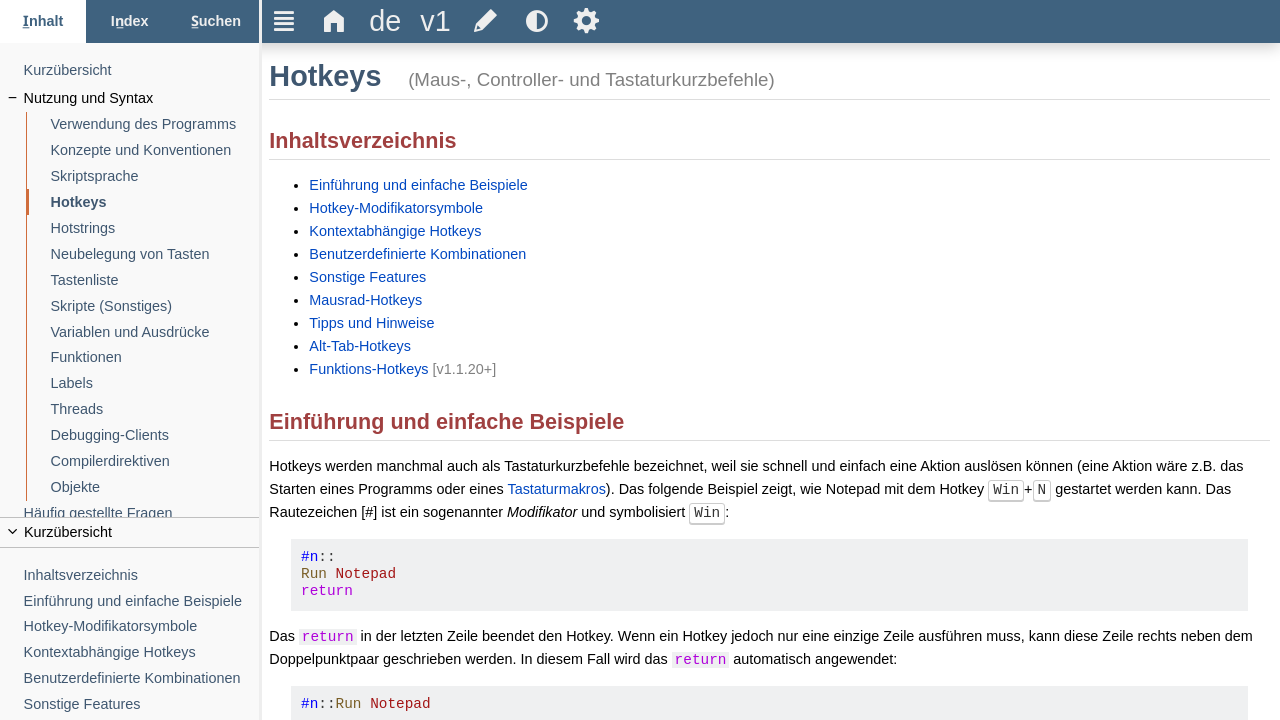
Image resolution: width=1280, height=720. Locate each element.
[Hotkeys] (155, 202)
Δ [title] (334, 21)
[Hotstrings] (155, 228)
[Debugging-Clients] (155, 435)
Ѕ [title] (586, 21)
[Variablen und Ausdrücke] (155, 332)
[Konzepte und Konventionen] (155, 150)
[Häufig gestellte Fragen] (142, 513)
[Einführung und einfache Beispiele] (142, 601)
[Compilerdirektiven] (155, 461)
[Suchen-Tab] (216, 21)
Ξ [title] (284, 21)
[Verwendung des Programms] (155, 124)
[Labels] (155, 383)
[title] (385, 21)
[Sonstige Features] (142, 704)
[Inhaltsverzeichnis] (142, 575)
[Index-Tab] (129, 21)
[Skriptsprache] (155, 176)
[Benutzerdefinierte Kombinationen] (142, 678)
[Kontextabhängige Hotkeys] (142, 652)
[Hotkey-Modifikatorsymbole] (142, 626)
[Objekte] (155, 487)
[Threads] (155, 409)
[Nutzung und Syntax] (142, 98)
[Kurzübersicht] (142, 70)
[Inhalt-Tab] (43, 21)
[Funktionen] (155, 357)
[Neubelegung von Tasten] (155, 254)
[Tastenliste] (155, 280)
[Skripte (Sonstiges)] (155, 306)
